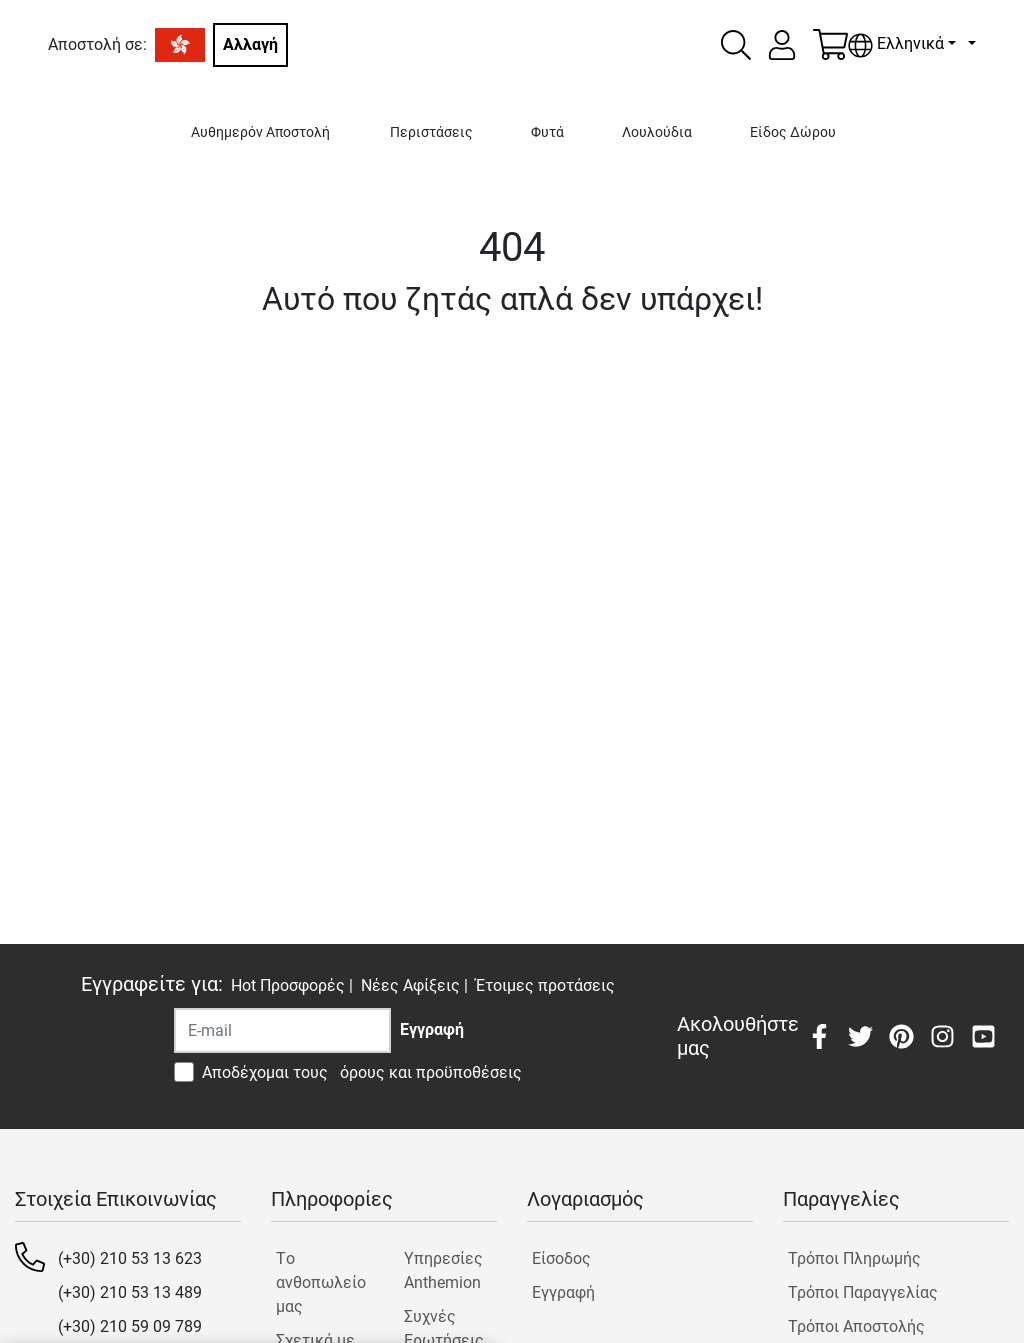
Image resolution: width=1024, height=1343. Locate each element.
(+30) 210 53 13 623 (130, 1258)
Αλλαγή (250, 44)
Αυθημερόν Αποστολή (260, 132)
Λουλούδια (657, 132)
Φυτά (547, 132)
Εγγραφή (563, 1292)
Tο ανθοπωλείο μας (321, 1282)
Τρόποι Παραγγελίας (863, 1292)
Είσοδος (561, 1258)
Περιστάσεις (431, 132)
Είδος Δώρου (793, 132)
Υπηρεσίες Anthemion (443, 1270)
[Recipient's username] (282, 1030)
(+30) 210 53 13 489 (130, 1292)
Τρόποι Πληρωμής (854, 1258)
